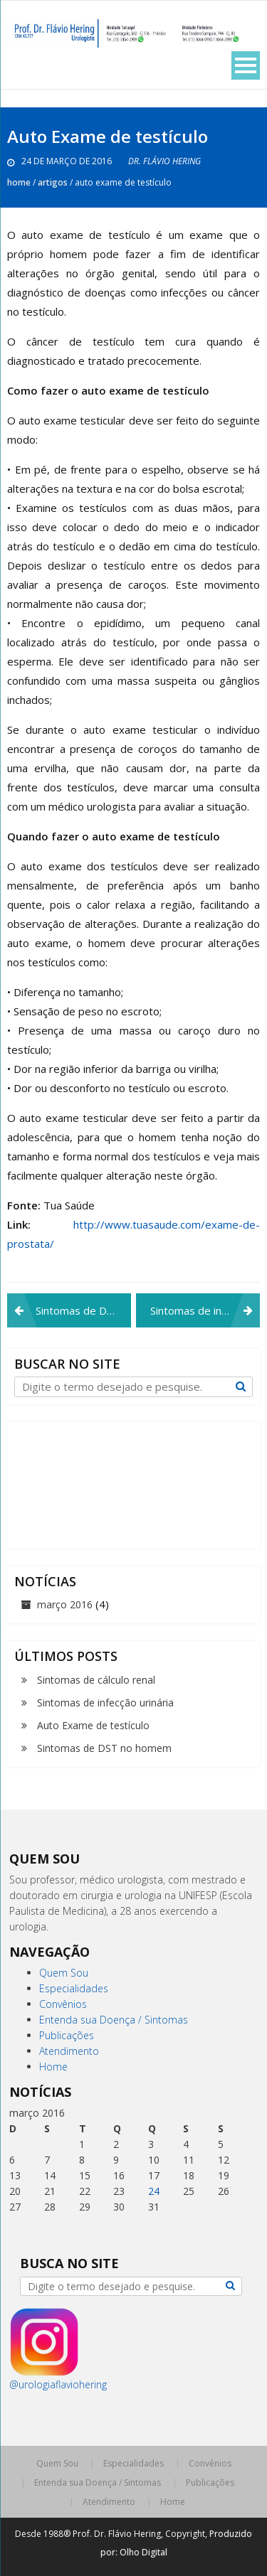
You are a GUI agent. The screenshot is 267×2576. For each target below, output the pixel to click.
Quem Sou (63, 1972)
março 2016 (65, 1604)
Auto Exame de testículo (93, 1725)
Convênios (63, 2004)
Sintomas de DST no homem (83, 1310)
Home (19, 182)
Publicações (66, 2035)
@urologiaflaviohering (58, 2384)
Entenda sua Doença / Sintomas (113, 2019)
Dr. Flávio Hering (164, 161)
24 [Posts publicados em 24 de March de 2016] (153, 2191)
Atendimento (69, 2051)
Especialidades (73, 1988)
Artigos (53, 182)
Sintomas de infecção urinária (205, 1310)
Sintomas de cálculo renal (96, 1680)
